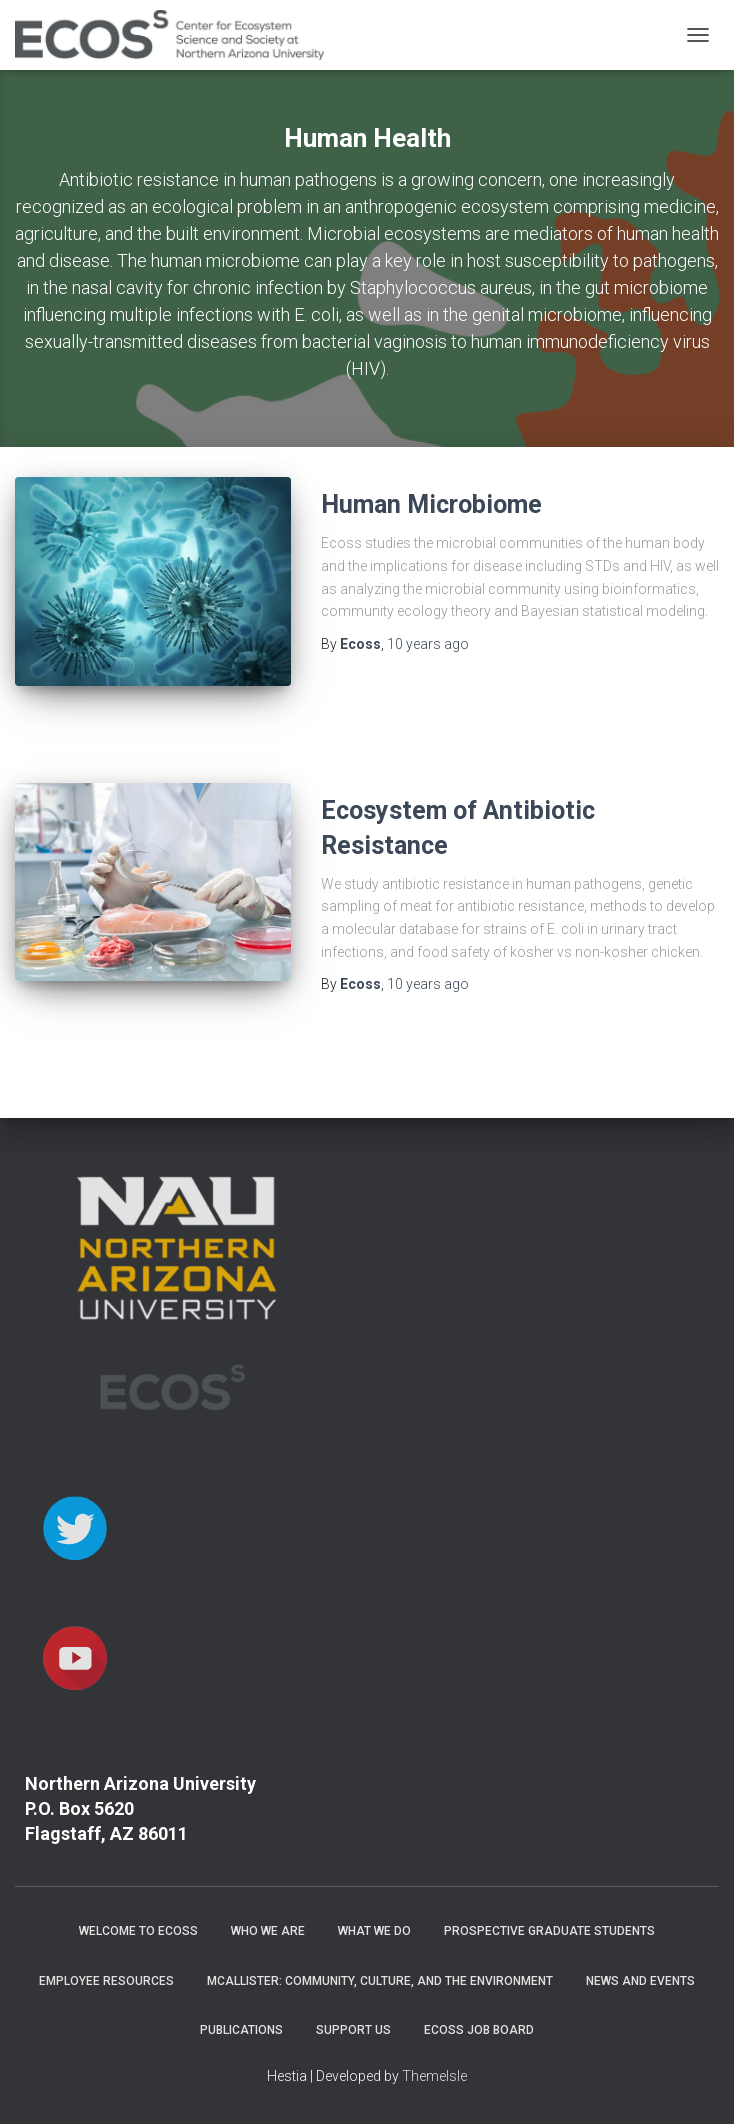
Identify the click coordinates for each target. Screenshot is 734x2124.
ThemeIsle (434, 2076)
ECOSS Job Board (479, 2030)
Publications (241, 2030)
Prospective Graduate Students (549, 1931)
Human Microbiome (431, 504)
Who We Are (268, 1931)
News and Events (640, 1981)
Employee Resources (106, 1981)
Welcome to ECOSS (138, 1931)
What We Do (374, 1931)
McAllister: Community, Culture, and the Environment (380, 1981)
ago (428, 644)
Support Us (353, 2030)
